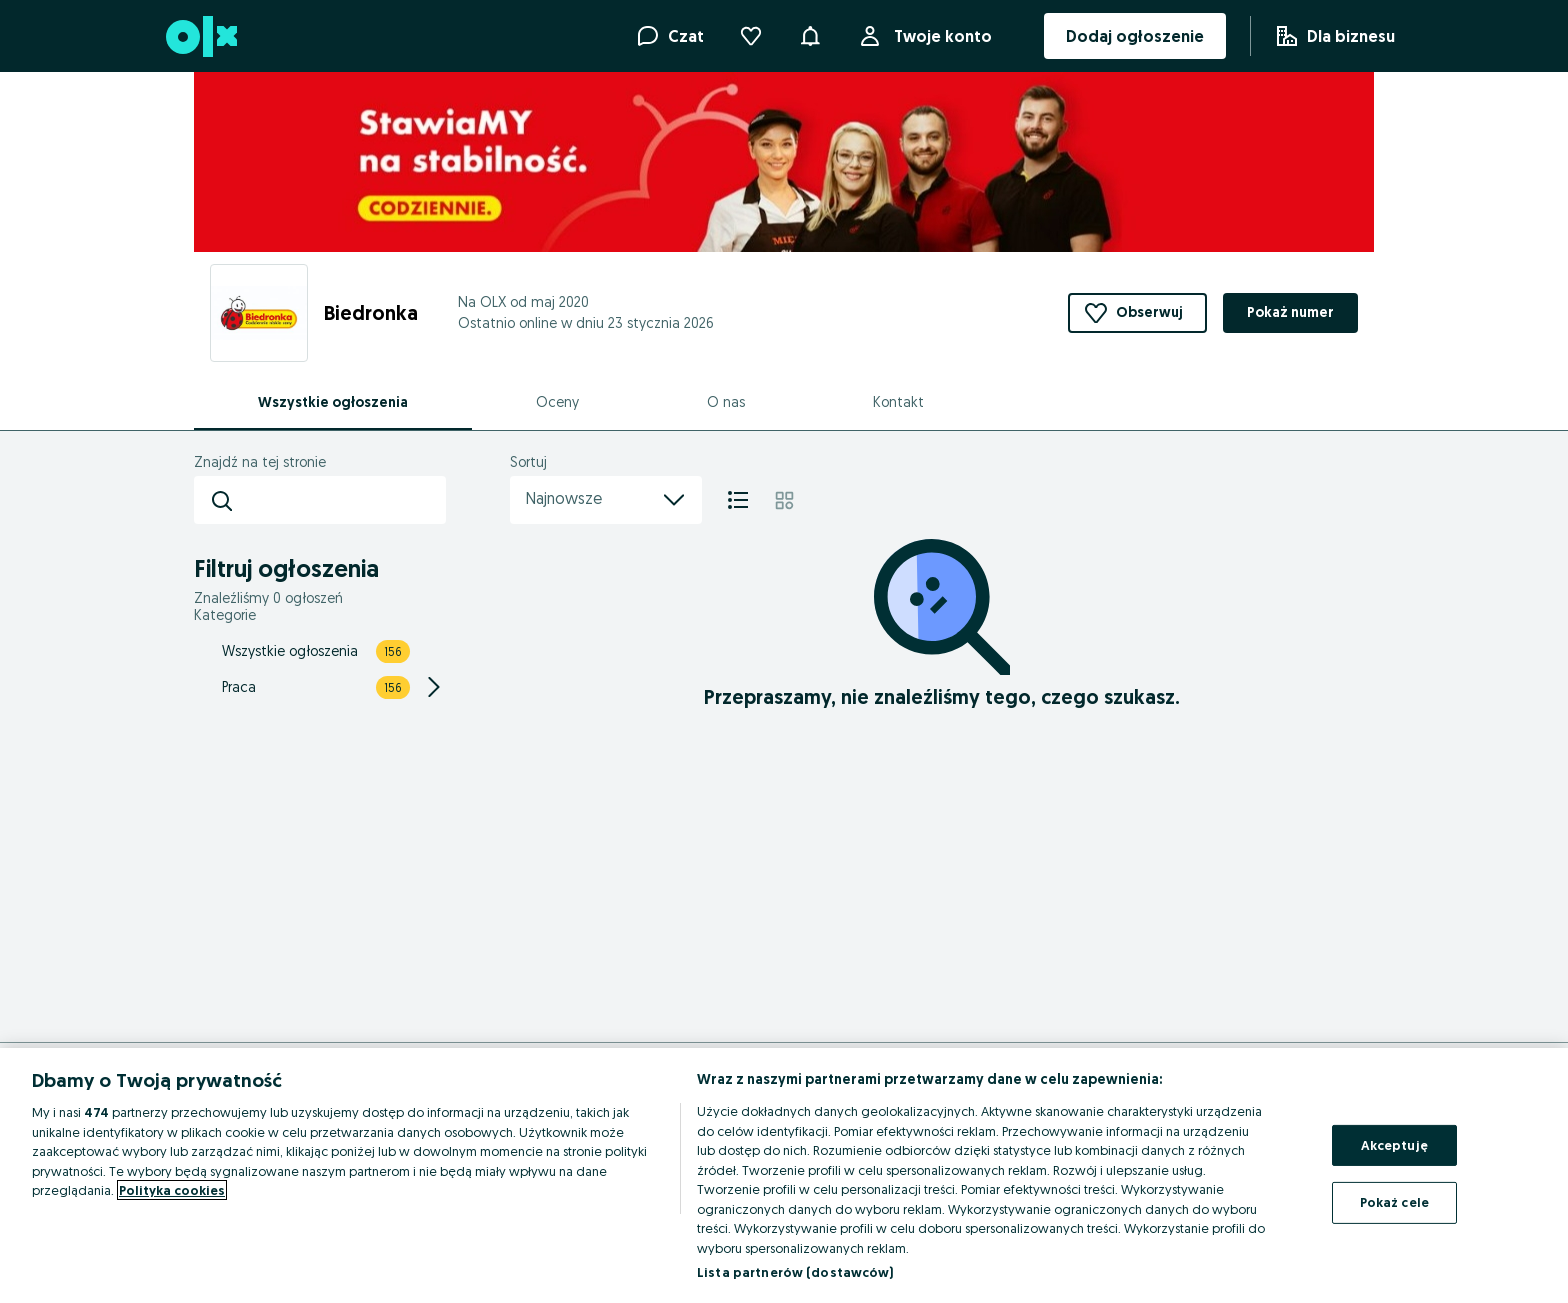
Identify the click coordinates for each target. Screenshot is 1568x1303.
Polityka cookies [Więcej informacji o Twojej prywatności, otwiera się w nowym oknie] (172, 1190)
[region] (784, 1175)
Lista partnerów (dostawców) (795, 1272)
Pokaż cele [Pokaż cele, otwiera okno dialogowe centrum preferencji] (1394, 1202)
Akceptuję (1394, 1145)
